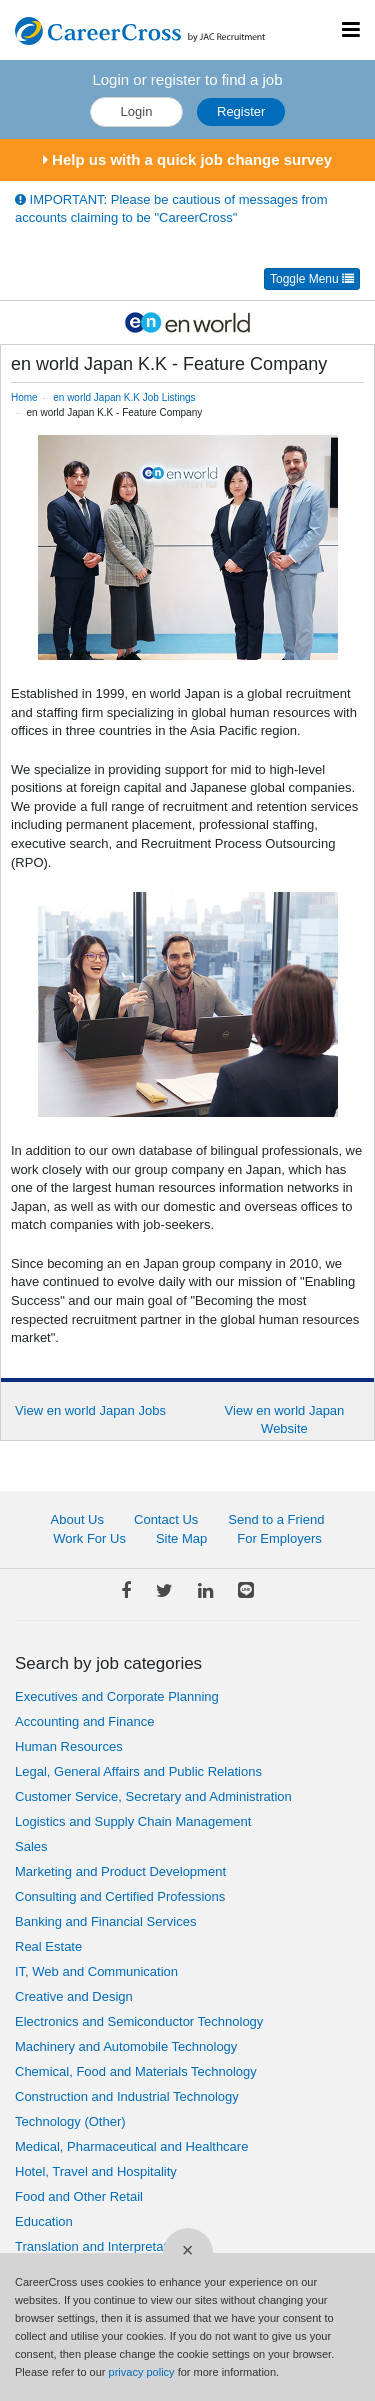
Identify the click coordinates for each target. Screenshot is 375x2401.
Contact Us (166, 1519)
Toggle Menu (312, 279)
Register (241, 111)
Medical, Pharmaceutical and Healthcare (131, 2146)
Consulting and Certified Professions (120, 1896)
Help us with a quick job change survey (187, 159)
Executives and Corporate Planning (117, 1696)
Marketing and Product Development (120, 1871)
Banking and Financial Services (105, 1921)
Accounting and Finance (84, 1721)
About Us (77, 1519)
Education (44, 2221)
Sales (31, 1846)
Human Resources (69, 1746)
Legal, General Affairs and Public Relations (138, 1771)
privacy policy (142, 2372)
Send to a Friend (276, 1519)
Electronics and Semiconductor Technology (139, 2021)
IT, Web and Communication (96, 1971)
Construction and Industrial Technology (127, 2096)
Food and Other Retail (79, 2196)
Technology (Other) (70, 2121)
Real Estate (48, 1946)
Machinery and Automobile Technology (126, 2046)
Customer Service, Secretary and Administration (153, 1796)
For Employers (279, 1538)
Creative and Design (74, 1996)
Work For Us (89, 1538)
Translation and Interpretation (99, 2246)
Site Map (181, 1538)
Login (137, 111)
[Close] (188, 2253)
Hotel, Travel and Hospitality (96, 2171)
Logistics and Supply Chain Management (133, 1821)
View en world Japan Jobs (90, 1410)
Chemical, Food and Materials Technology (136, 2071)
